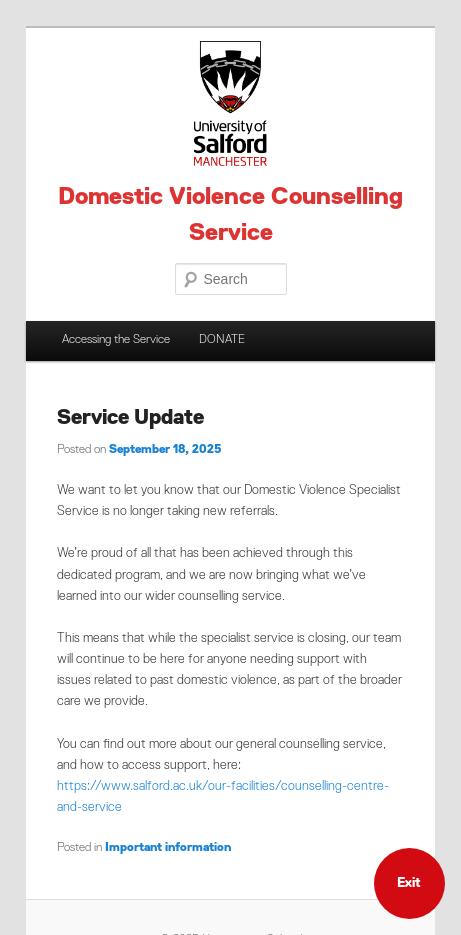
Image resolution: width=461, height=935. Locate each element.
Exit (409, 883)
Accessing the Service (116, 340)
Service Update (130, 418)
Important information (168, 848)
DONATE (222, 340)
